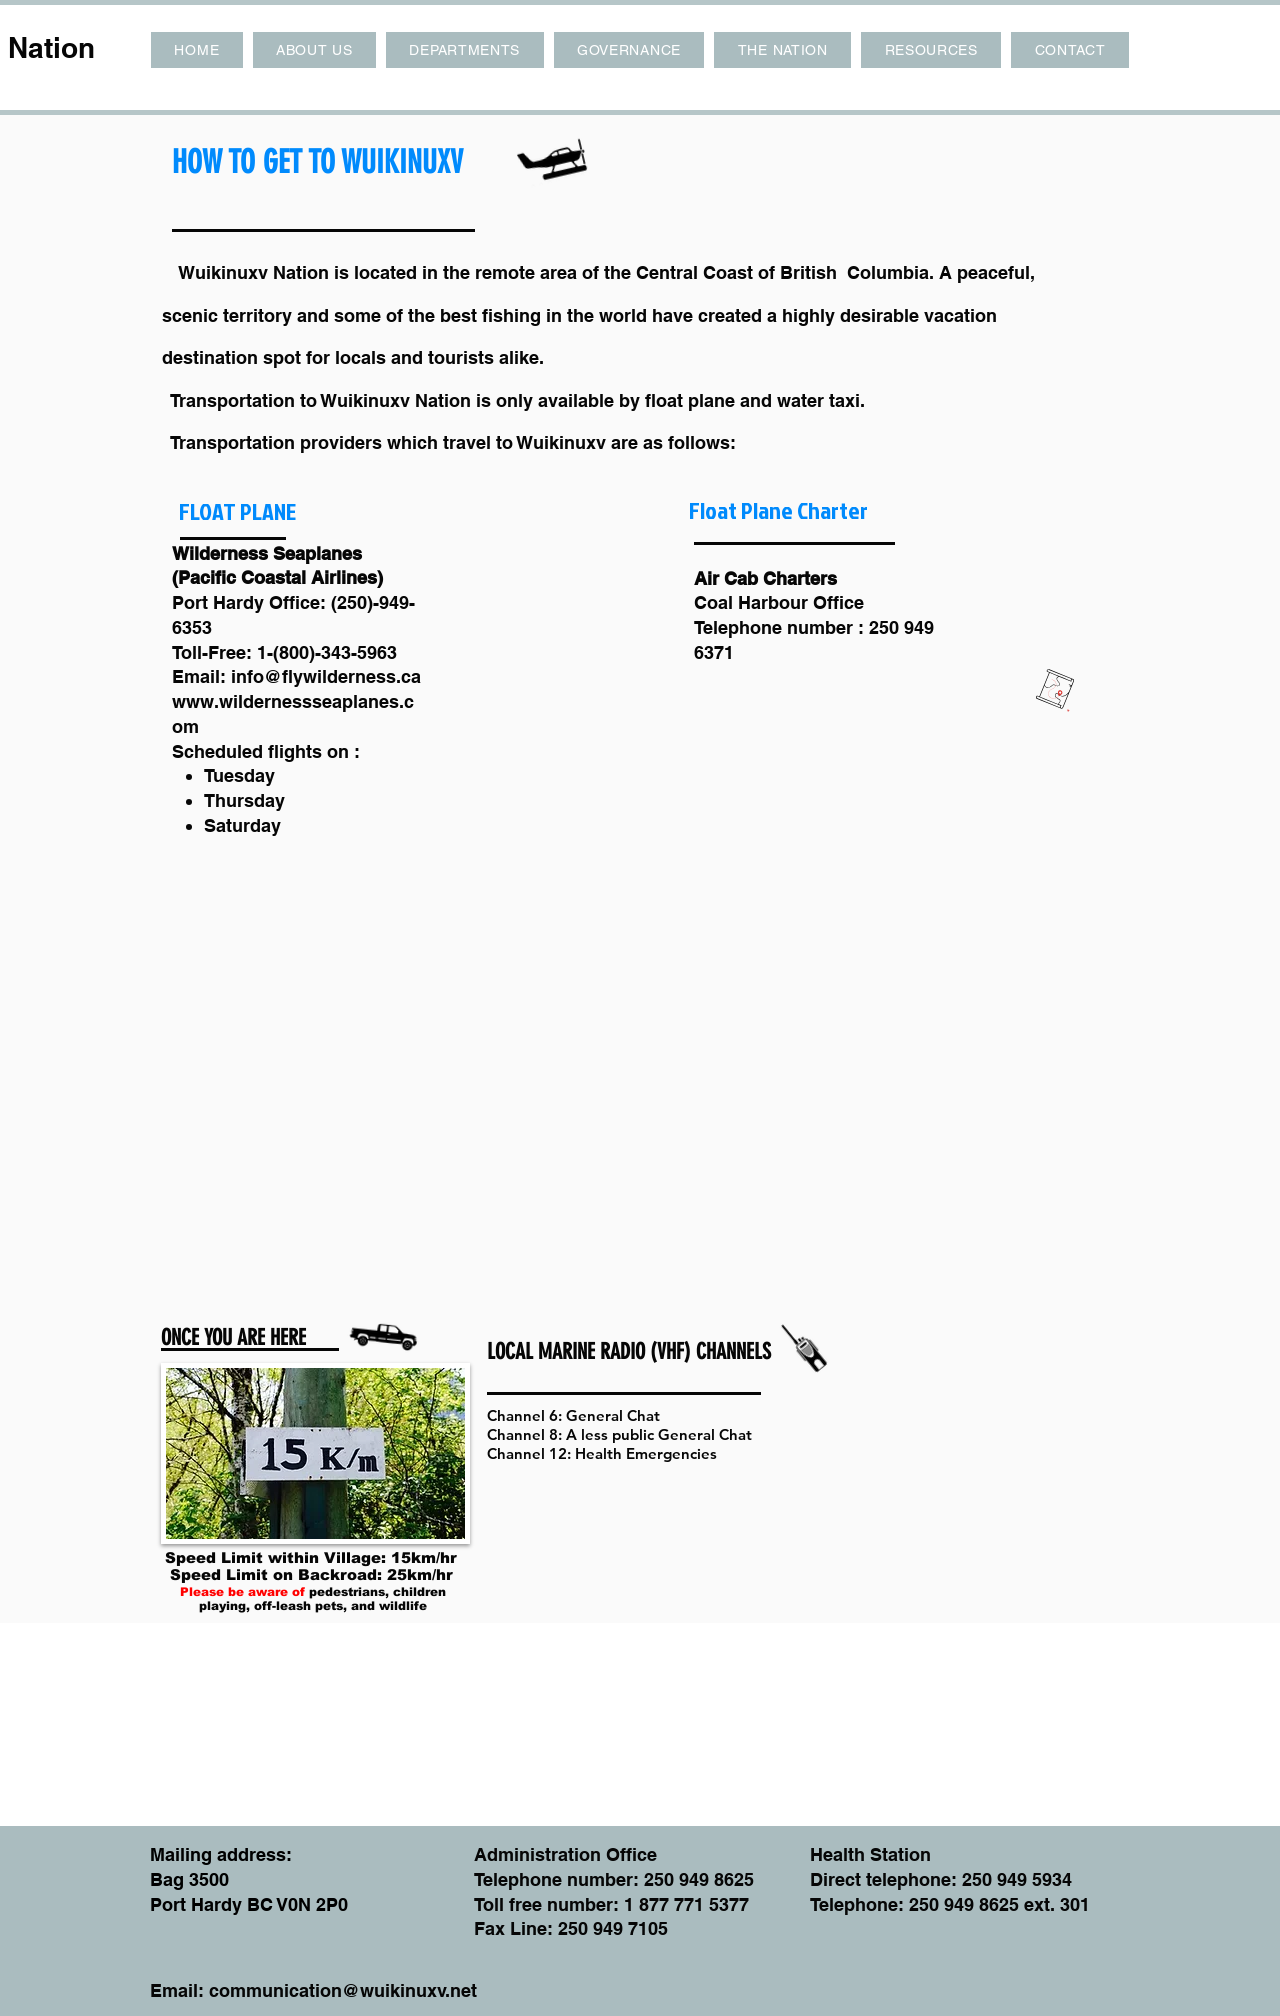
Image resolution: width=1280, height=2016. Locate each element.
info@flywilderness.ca (326, 676)
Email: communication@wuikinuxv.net (313, 1990)
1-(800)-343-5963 (327, 652)
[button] (314, 50)
